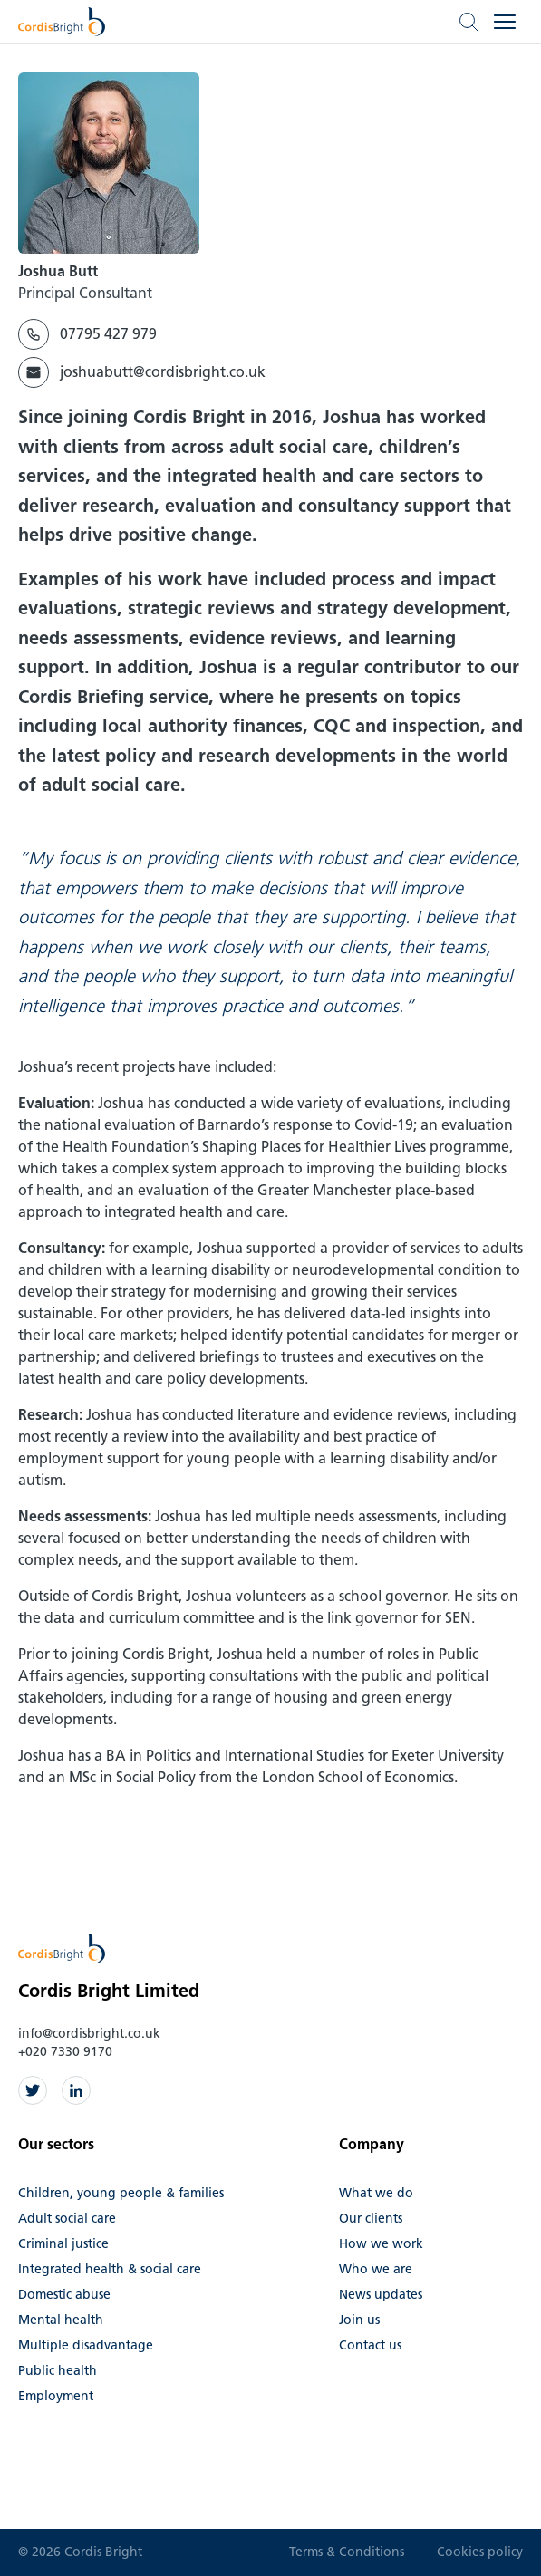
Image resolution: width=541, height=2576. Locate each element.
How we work (381, 2244)
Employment (55, 2396)
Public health (57, 2370)
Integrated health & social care (109, 2269)
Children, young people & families (121, 2193)
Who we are (375, 2269)
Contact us (370, 2345)
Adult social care (67, 2218)
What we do (376, 2193)
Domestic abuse (64, 2294)
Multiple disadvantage (85, 2345)
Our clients (370, 2218)
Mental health (60, 2320)
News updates (380, 2294)
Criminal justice (63, 2244)
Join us (359, 2320)
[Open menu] (505, 22)
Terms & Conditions (346, 2552)
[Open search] (468, 22)
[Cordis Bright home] (61, 21)
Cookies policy (480, 2552)
